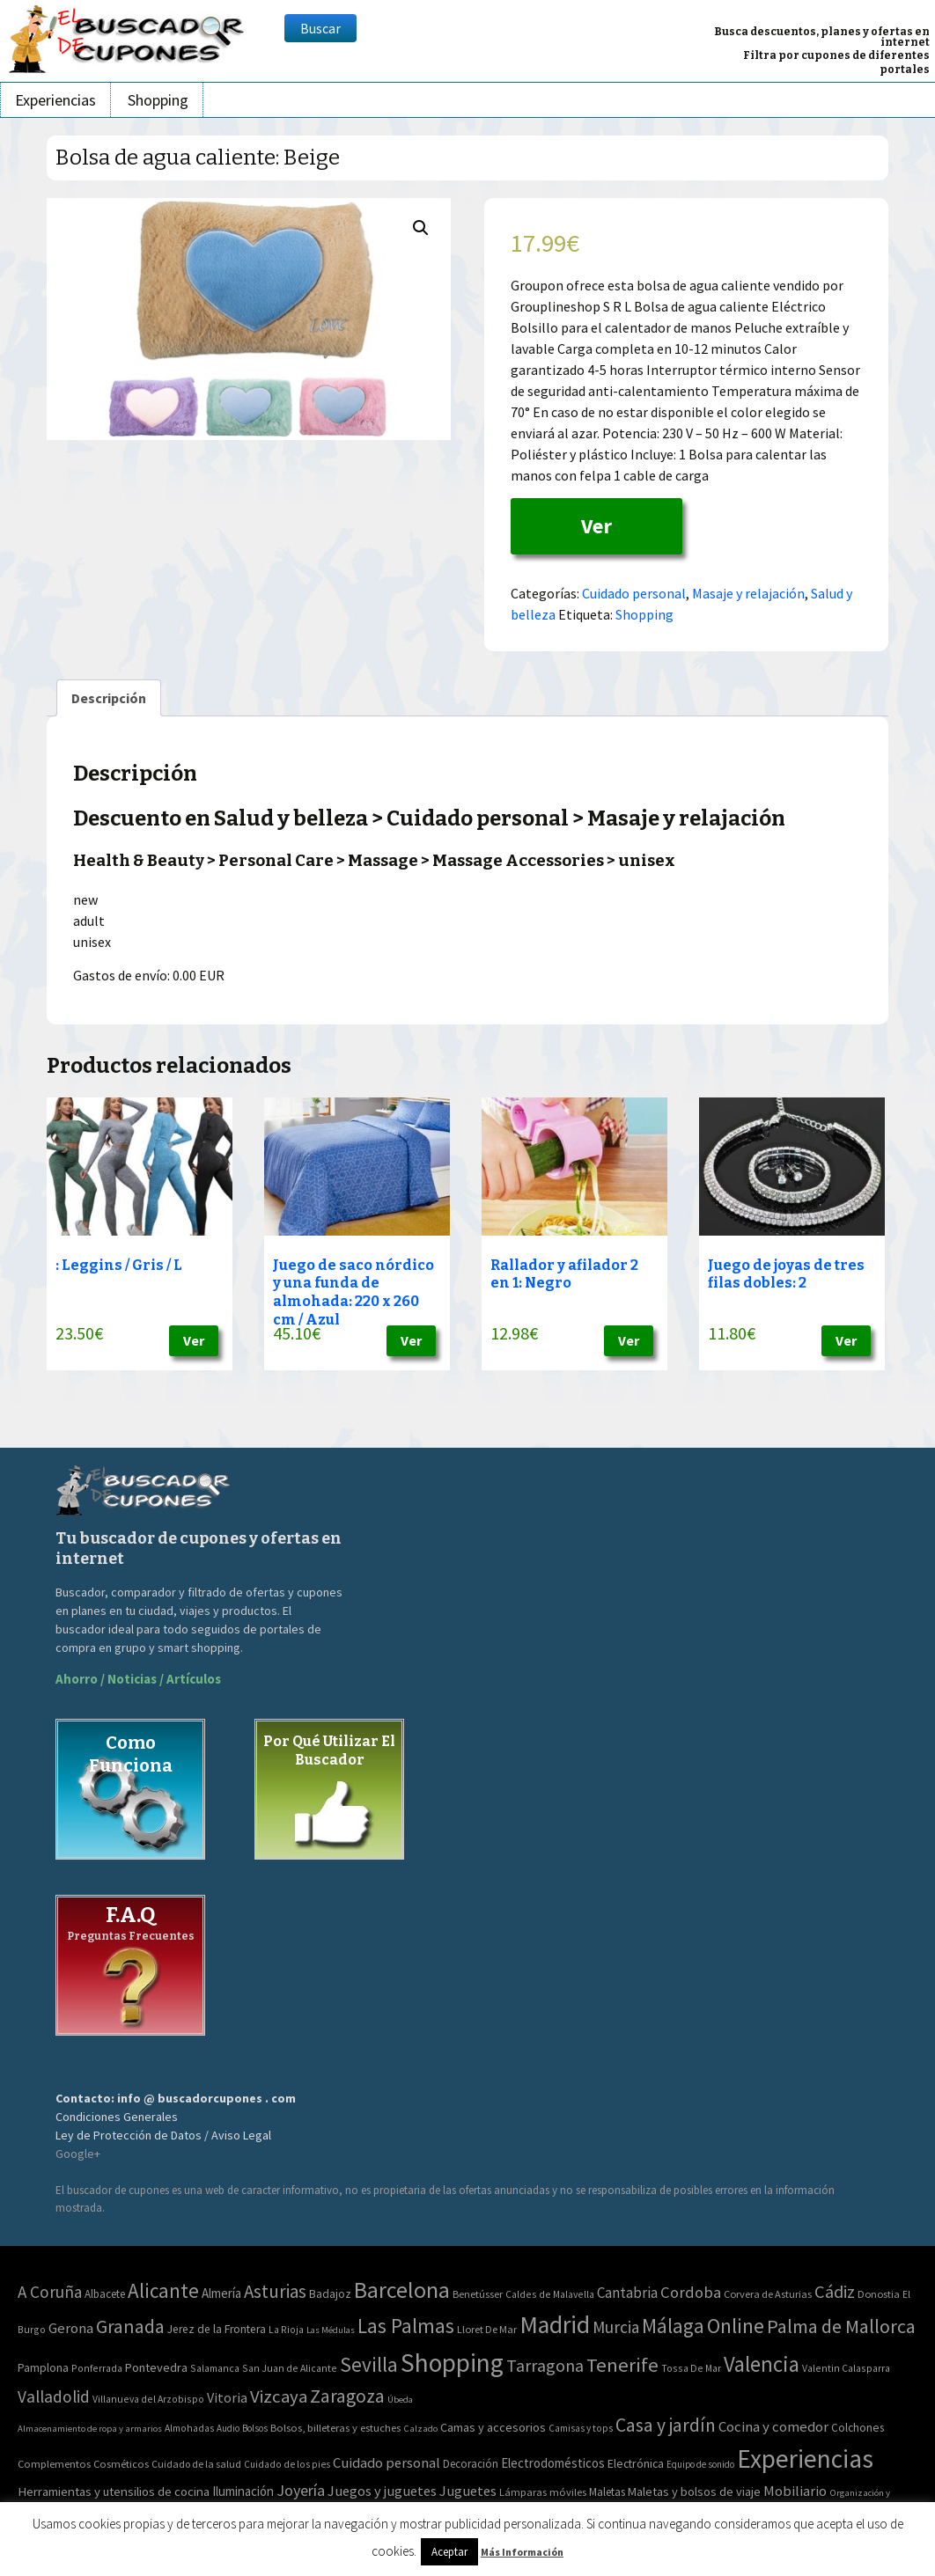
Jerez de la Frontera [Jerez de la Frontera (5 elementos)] (216, 2329)
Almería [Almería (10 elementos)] (221, 2293)
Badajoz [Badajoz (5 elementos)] (330, 2293)
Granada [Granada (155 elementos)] (130, 2326)
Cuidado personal (634, 593)
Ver (596, 525)
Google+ (77, 2153)
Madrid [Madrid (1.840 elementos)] (554, 2324)
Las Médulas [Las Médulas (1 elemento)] (330, 2330)
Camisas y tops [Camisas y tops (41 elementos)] (580, 2428)
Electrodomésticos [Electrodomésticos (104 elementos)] (553, 2463)
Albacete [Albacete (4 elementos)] (105, 2293)
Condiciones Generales (116, 2117)
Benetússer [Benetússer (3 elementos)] (478, 2294)
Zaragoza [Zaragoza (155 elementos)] (347, 2396)
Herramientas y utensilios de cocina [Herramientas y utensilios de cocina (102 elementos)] (114, 2491)
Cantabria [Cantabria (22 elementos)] (627, 2292)
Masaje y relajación (748, 593)
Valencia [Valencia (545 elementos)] (761, 2364)
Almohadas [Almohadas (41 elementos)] (189, 2428)
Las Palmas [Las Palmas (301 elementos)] (405, 2325)
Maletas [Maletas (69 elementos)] (607, 2491)
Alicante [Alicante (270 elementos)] (163, 2290)
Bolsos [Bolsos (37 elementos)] (255, 2428)
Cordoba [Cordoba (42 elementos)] (690, 2292)
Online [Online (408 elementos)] (735, 2325)
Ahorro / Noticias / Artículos (138, 1678)
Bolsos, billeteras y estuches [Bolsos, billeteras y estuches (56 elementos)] (335, 2427)
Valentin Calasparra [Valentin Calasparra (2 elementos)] (846, 2367)
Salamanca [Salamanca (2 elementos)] (214, 2367)
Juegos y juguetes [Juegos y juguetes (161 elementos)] (382, 2490)
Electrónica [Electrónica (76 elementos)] (635, 2463)
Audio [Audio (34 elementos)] (228, 2428)
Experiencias (55, 100)
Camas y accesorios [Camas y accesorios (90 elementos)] (493, 2427)
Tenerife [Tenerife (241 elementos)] (622, 2364)
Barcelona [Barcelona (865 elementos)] (402, 2289)
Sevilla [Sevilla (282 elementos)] (369, 2364)
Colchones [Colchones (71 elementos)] (857, 2427)
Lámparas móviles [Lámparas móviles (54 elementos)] (542, 2492)
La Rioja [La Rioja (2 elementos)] (286, 2329)
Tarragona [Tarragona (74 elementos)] (545, 2365)
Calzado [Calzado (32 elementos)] (420, 2428)
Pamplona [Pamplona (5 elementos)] (43, 2367)
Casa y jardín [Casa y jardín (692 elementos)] (665, 2425)
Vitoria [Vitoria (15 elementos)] (227, 2397)
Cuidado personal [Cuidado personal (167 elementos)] (386, 2463)
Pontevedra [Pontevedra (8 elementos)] (156, 2367)
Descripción (108, 698)
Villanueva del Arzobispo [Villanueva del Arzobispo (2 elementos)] (148, 2398)
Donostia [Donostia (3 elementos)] (879, 2294)
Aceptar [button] (449, 2551)
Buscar (320, 28)
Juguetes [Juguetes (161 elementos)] (468, 2490)
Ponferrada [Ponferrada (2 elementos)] (96, 2367)
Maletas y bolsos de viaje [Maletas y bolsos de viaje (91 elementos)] (694, 2491)
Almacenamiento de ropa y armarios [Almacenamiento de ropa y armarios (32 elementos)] (90, 2428)
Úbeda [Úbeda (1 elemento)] (400, 2399)
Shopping (158, 100)
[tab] (108, 697)
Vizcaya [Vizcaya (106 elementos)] (278, 2396)
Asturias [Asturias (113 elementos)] (275, 2291)
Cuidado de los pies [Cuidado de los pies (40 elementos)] (287, 2464)
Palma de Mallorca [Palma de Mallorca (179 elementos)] (841, 2326)
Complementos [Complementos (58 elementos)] (54, 2463)
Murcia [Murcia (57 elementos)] (616, 2326)
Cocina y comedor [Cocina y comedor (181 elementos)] (773, 2426)
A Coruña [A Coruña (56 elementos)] (50, 2291)
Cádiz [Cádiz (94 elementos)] (834, 2291)
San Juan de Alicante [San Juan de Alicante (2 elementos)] (289, 2367)
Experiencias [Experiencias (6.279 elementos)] (805, 2458)
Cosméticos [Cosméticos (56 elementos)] (121, 2463)
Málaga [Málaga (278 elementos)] (673, 2325)
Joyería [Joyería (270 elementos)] (300, 2490)
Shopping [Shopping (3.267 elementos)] (452, 2362)
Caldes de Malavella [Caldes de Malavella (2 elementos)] (549, 2294)
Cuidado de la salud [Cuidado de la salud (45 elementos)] (196, 2463)
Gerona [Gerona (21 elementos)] (70, 2328)
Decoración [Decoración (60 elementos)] (470, 2463)
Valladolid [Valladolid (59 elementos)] (54, 2396)
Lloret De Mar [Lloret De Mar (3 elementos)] (487, 2329)
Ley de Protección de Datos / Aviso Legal (163, 2135)
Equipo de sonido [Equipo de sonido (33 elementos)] (700, 2464)
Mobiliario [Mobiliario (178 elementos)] (795, 2491)
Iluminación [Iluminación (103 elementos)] (243, 2491)
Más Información (522, 2551)
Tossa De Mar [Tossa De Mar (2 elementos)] (691, 2367)
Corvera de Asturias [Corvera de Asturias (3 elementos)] (768, 2294)
